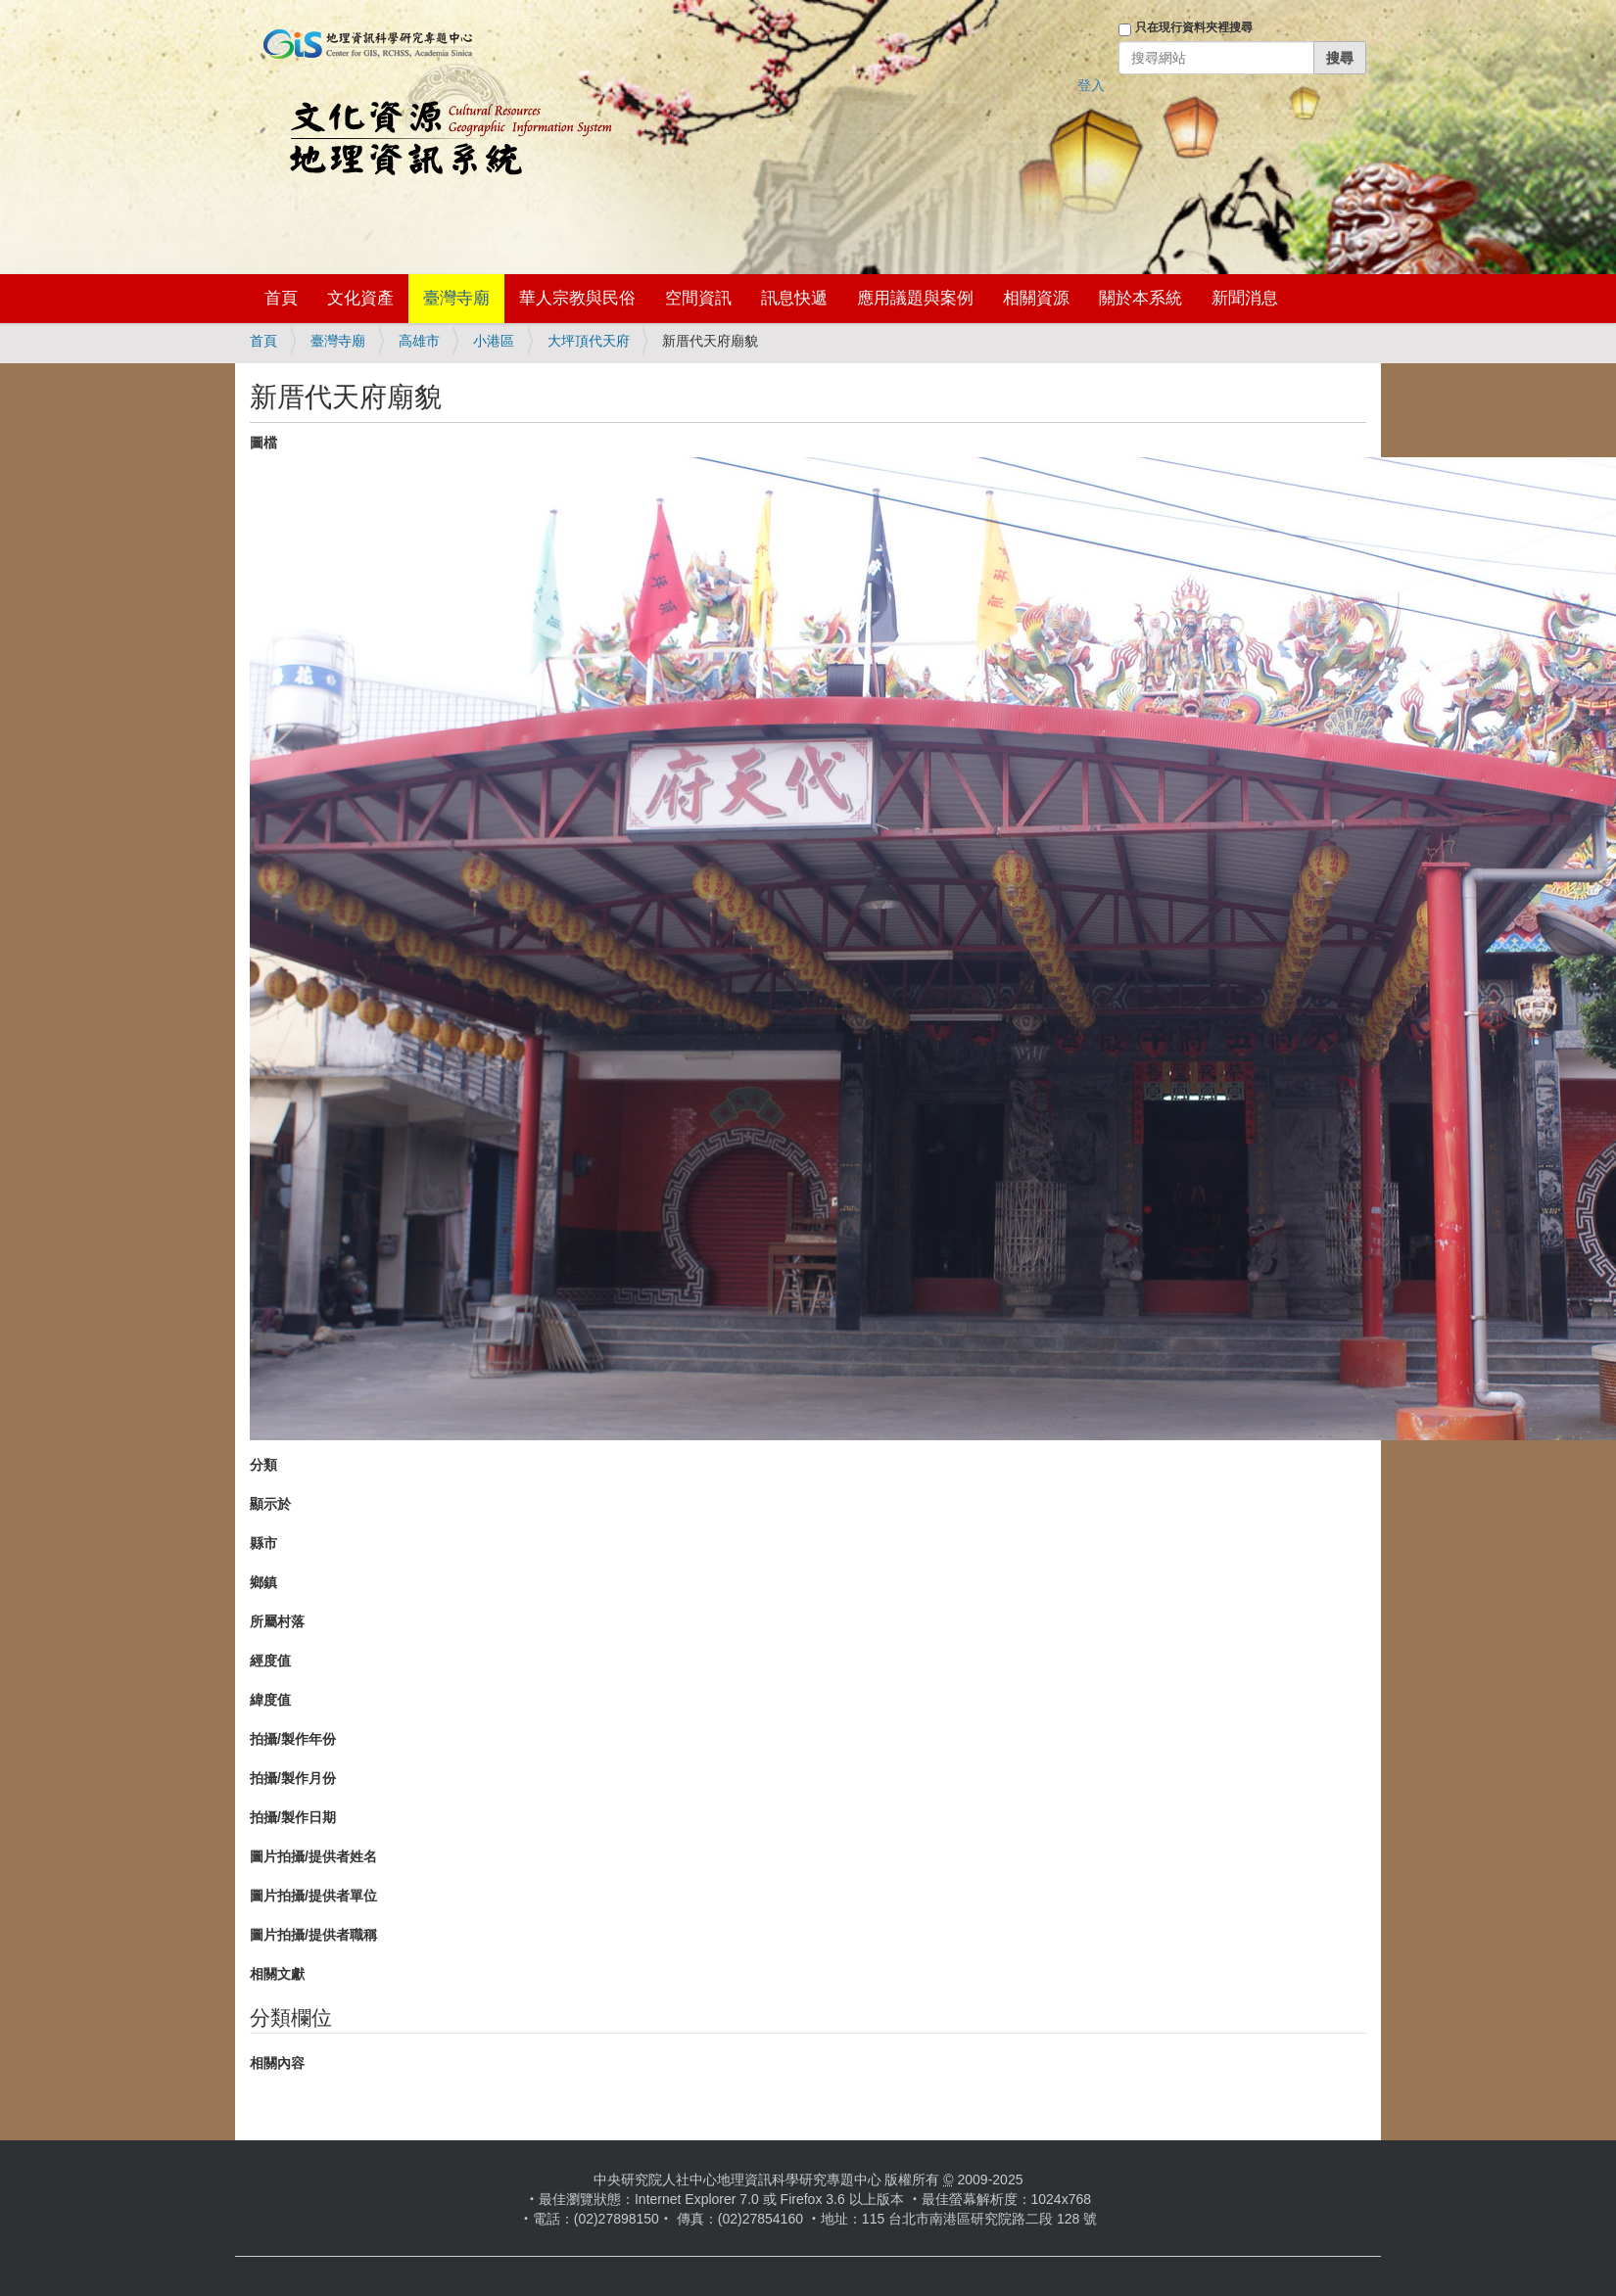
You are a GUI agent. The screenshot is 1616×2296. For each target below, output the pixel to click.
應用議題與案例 (915, 298)
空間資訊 (698, 298)
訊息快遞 (794, 298)
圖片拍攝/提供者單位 (313, 1895)
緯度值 (270, 1700)
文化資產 (360, 298)
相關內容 (277, 2063)
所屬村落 (277, 1621)
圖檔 (263, 442)
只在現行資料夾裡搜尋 (1194, 27)
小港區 (493, 341)
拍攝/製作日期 (293, 1817)
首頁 (281, 298)
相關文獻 (277, 1974)
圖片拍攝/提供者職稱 (313, 1935)
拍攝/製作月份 (293, 1778)
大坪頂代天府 (588, 341)
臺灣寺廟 (456, 298)
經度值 (270, 1660)
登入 (1091, 85)
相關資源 (1036, 298)
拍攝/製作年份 (293, 1739)
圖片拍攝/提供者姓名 (313, 1856)
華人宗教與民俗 (577, 298)
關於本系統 (1140, 298)
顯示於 (270, 1504)
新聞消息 (1245, 298)
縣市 (263, 1543)
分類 (263, 1465)
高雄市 (419, 341)
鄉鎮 (263, 1582)
